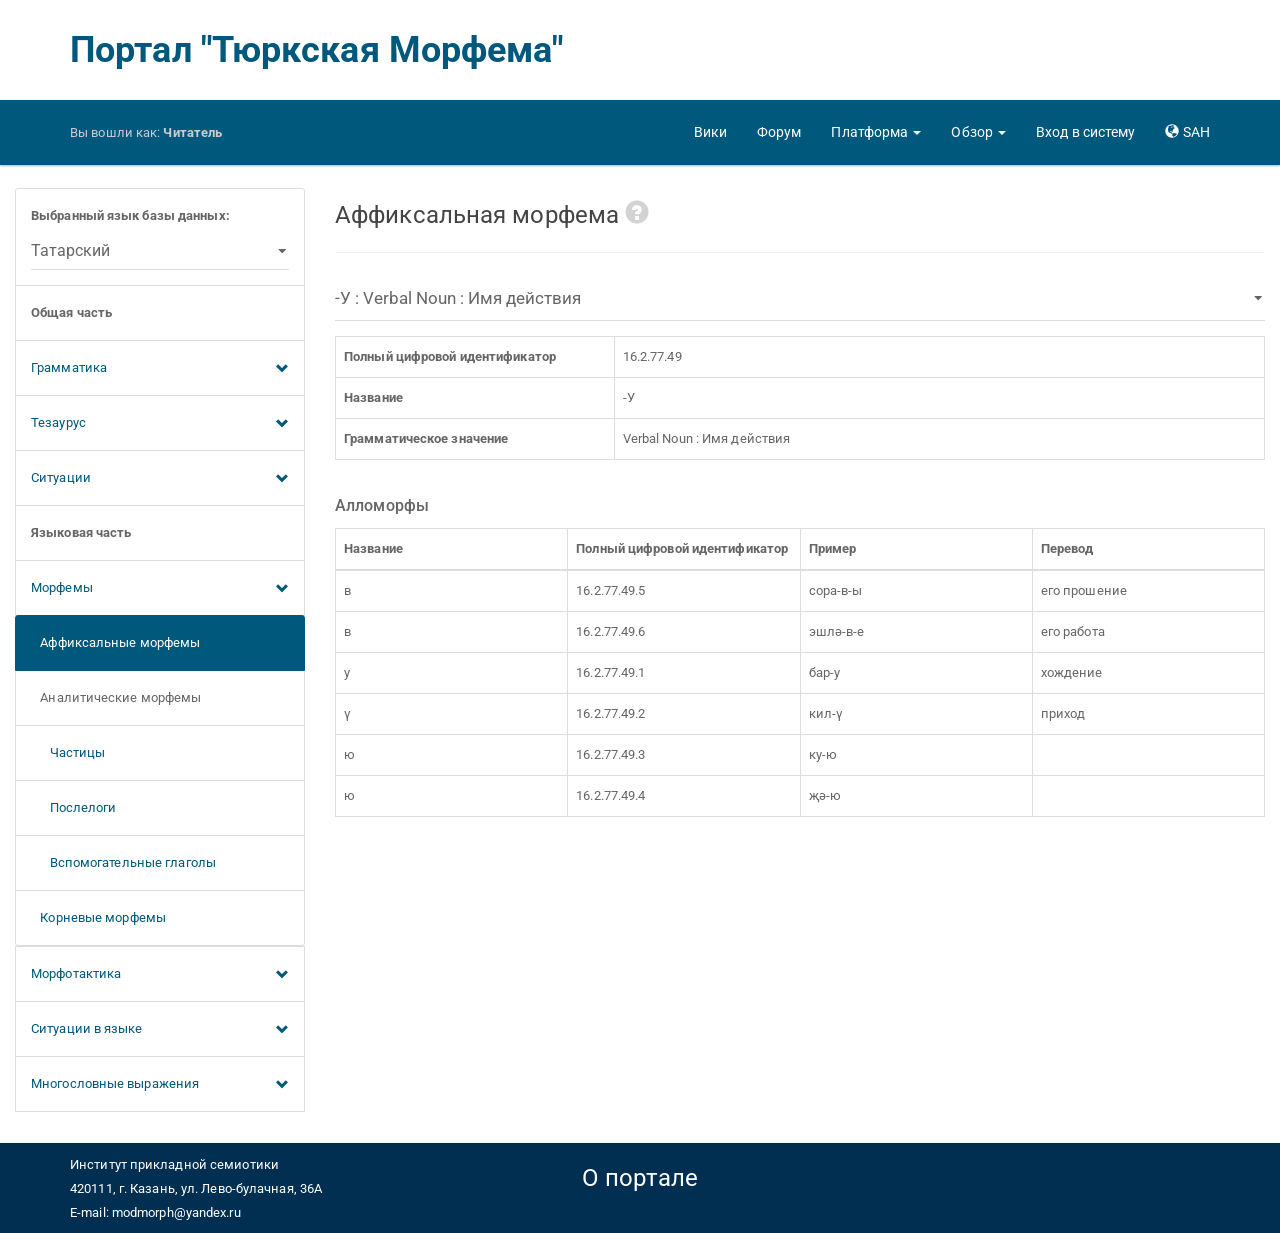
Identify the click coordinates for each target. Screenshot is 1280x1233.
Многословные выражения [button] (160, 1085)
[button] (876, 132)
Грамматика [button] (160, 369)
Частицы (68, 752)
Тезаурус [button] (160, 424)
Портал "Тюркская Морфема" (317, 50)
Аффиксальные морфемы (115, 642)
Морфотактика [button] (160, 975)
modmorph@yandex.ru (176, 1212)
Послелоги (74, 807)
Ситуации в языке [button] (160, 1030)
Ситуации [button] (160, 479)
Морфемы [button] (160, 589)
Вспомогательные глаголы (123, 862)
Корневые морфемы (98, 917)
